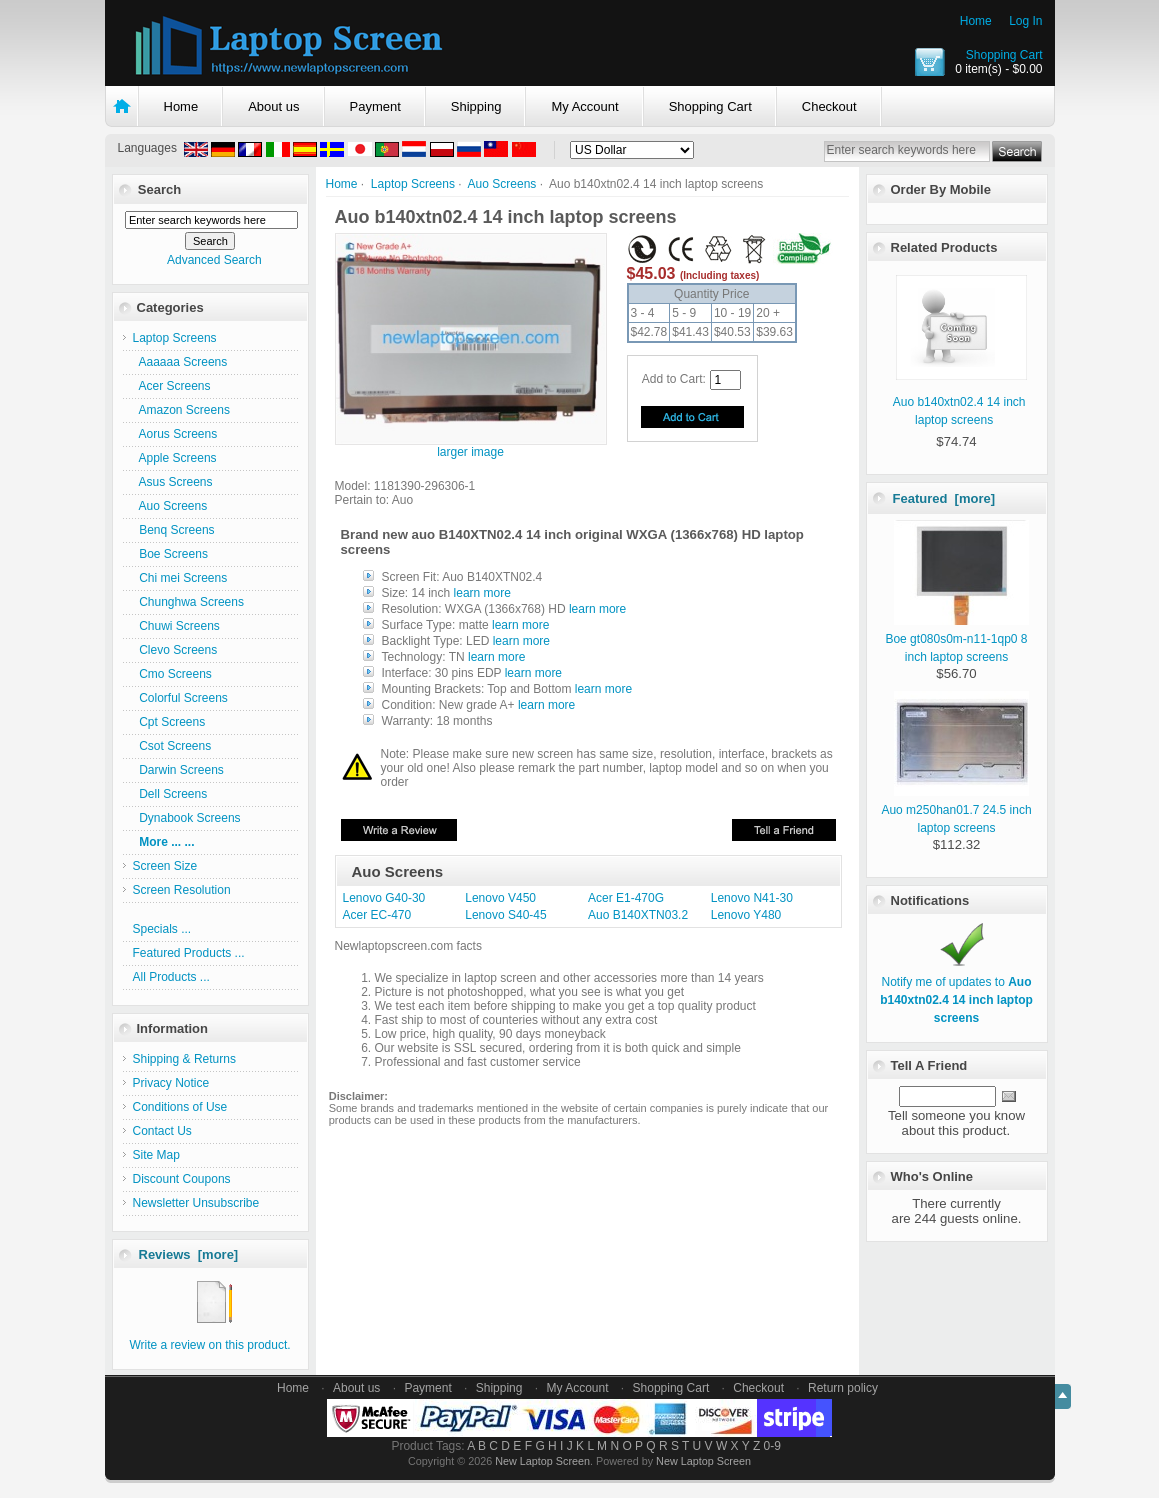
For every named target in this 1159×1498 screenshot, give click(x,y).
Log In (1025, 21)
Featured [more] (944, 498)
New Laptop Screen (542, 1461)
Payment (375, 106)
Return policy (843, 1388)
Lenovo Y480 (746, 915)
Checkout (829, 106)
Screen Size (165, 866)
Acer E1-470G (626, 898)
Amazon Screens (181, 410)
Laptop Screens (413, 184)
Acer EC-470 (377, 915)
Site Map (156, 1155)
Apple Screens (175, 458)
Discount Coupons (182, 1179)
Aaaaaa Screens (180, 362)
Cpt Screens (169, 722)
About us (273, 106)
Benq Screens (174, 530)
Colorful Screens (180, 698)
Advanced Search (214, 260)
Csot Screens (172, 746)
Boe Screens (170, 554)
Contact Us (162, 1131)
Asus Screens (173, 482)
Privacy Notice (171, 1083)
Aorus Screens (175, 434)
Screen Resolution (182, 890)
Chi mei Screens (180, 578)
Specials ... (162, 929)
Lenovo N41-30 (752, 898)
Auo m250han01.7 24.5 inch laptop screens (956, 810)
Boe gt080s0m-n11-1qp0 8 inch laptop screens (957, 639)
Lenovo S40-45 (505, 915)
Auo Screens (502, 184)
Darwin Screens (178, 770)
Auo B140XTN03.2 (638, 915)
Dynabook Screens (187, 818)
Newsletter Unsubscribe (196, 1203)
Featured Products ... (189, 953)
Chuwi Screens (176, 626)
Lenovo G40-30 (384, 898)
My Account (584, 106)
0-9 (772, 1446)
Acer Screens (172, 386)
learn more (482, 593)
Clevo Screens (175, 650)
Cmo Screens (172, 674)
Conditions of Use (180, 1107)
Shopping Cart (1004, 55)
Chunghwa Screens (188, 602)
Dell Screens (170, 794)
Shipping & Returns (184, 1059)
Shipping (476, 106)
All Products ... (171, 977)
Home (976, 21)
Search (159, 189)
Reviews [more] (189, 1254)
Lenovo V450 (500, 898)
